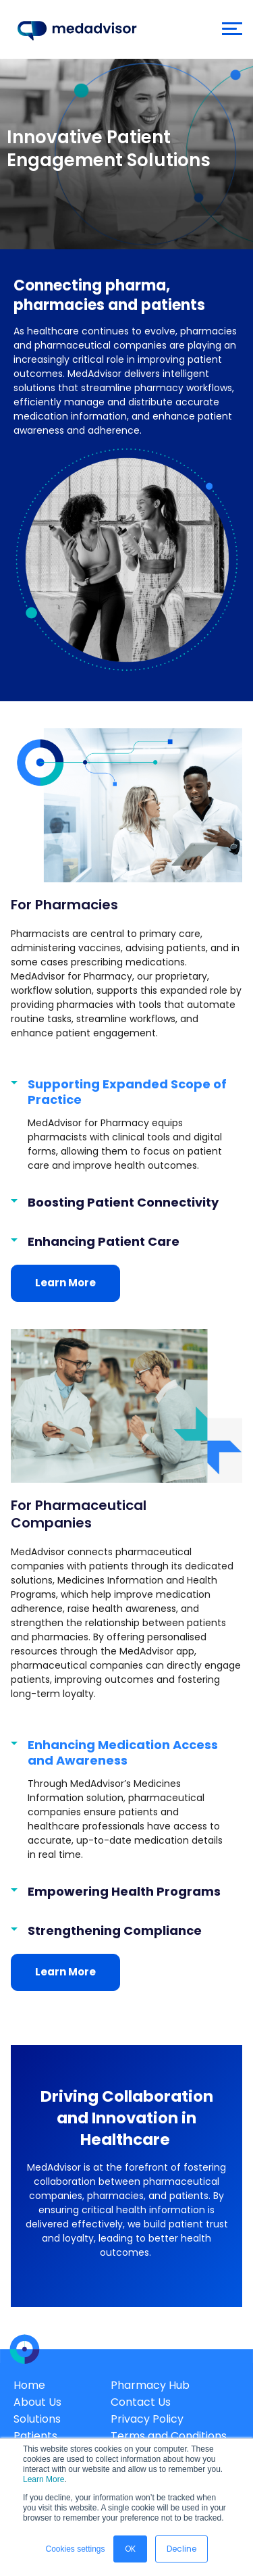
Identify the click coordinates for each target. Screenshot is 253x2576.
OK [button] (130, 2548)
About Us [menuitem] (37, 2402)
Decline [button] (181, 2548)
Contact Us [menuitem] (141, 2402)
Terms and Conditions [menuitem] (169, 2436)
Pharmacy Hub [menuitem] (150, 2385)
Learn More (43, 2479)
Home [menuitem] (29, 2385)
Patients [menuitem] (35, 2436)
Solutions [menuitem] (37, 2419)
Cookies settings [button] (75, 2549)
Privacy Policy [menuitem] (147, 2419)
